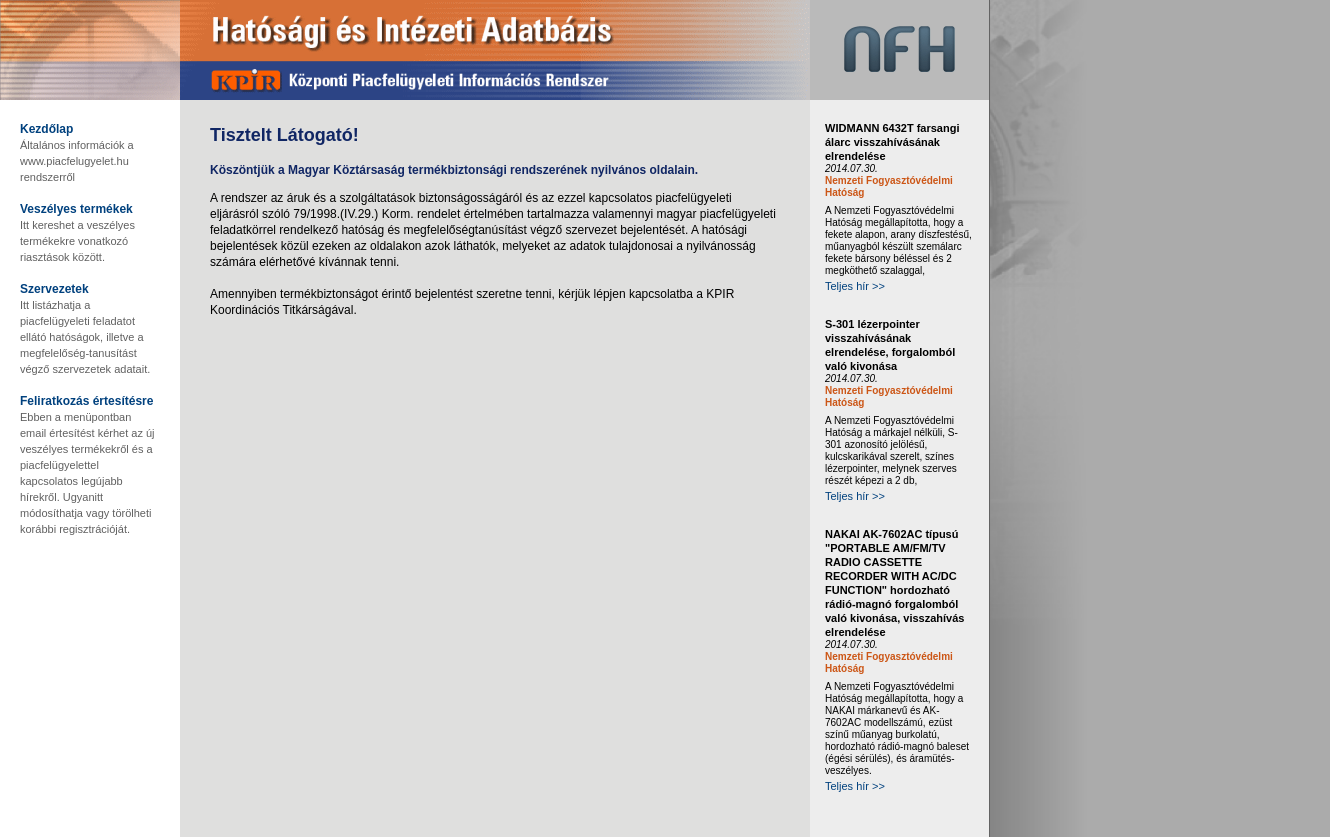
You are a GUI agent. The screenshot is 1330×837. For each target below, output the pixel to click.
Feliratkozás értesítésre (86, 401)
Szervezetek (54, 289)
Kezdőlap (46, 129)
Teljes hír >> (855, 286)
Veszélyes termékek (76, 209)
